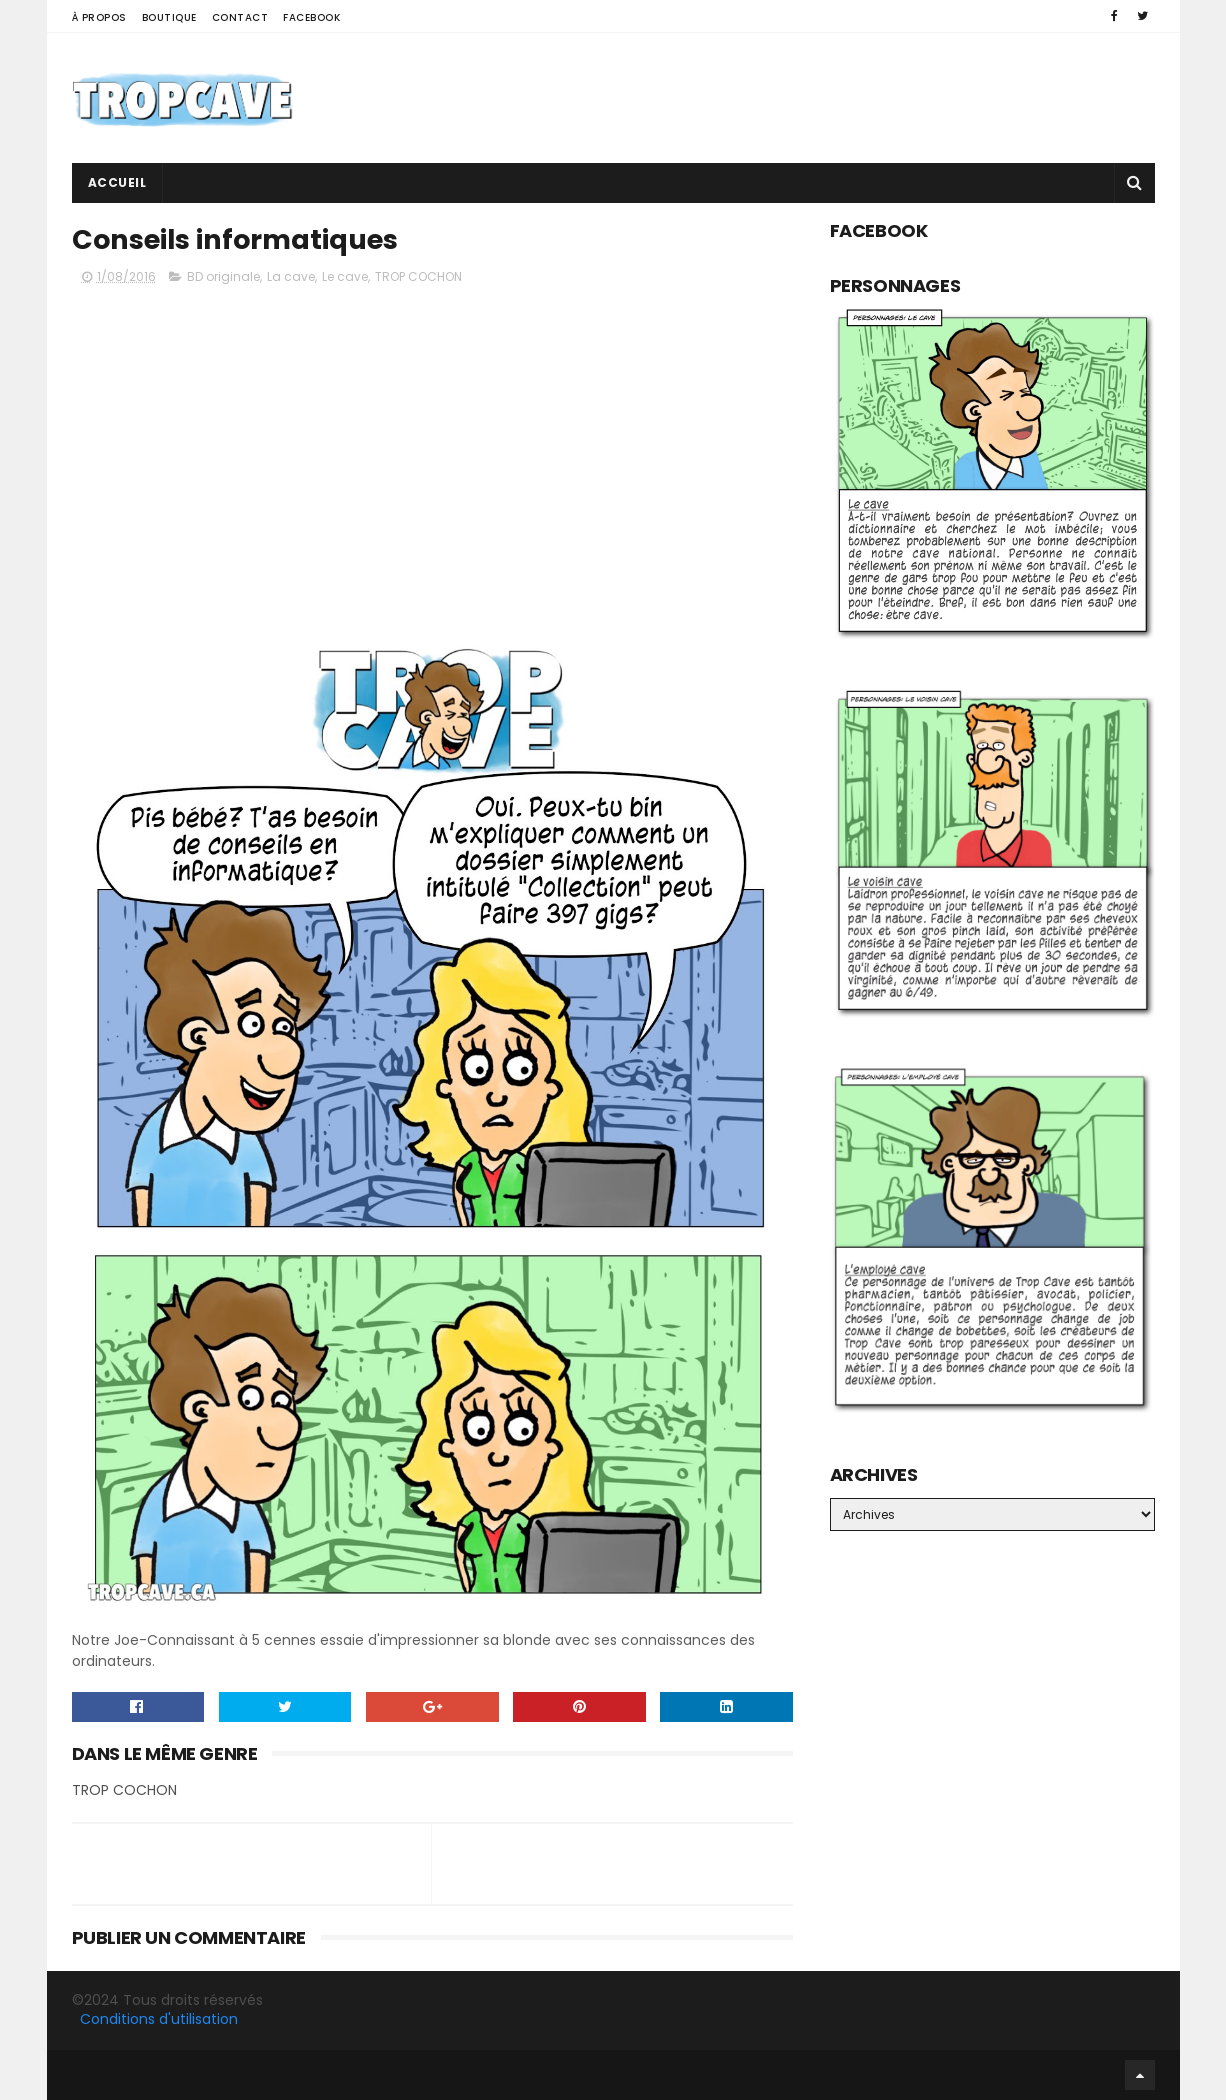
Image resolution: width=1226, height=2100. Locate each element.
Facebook (311, 17)
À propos (99, 17)
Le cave (345, 276)
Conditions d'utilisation (159, 2019)
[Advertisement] (791, 98)
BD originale (223, 276)
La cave (291, 276)
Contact (240, 17)
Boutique (169, 17)
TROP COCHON (418, 276)
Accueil (117, 182)
